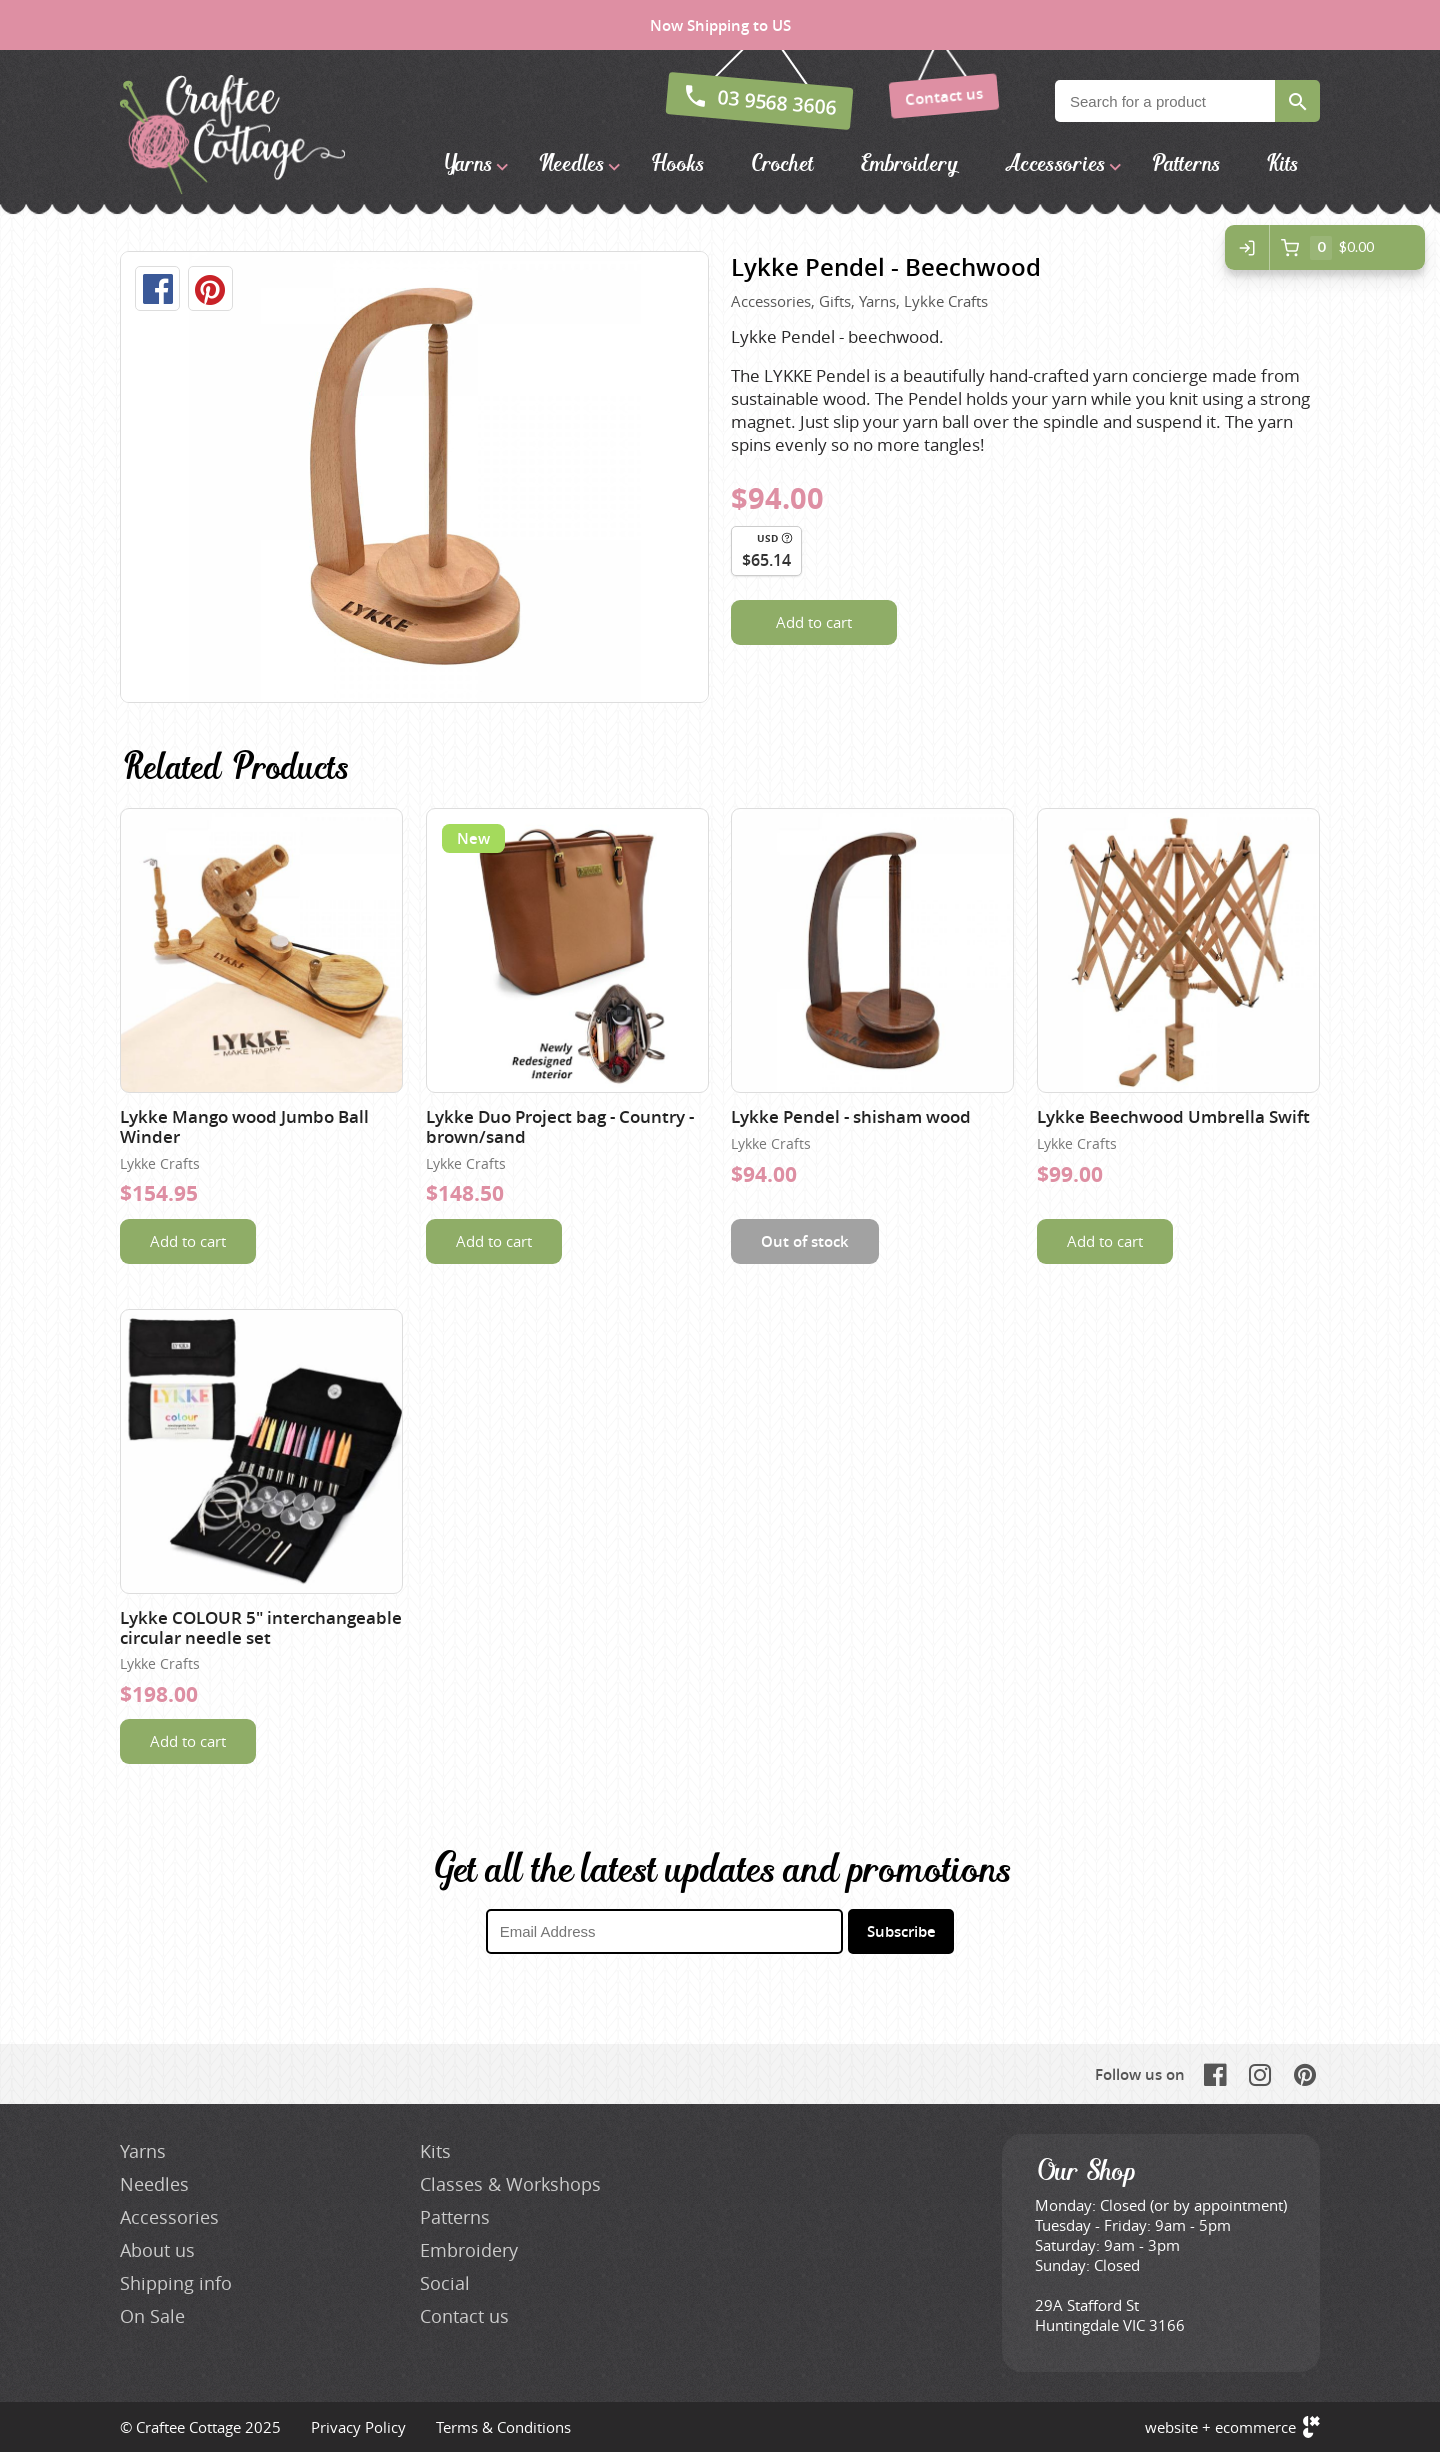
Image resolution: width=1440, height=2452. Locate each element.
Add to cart (814, 622)
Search (1297, 101)
